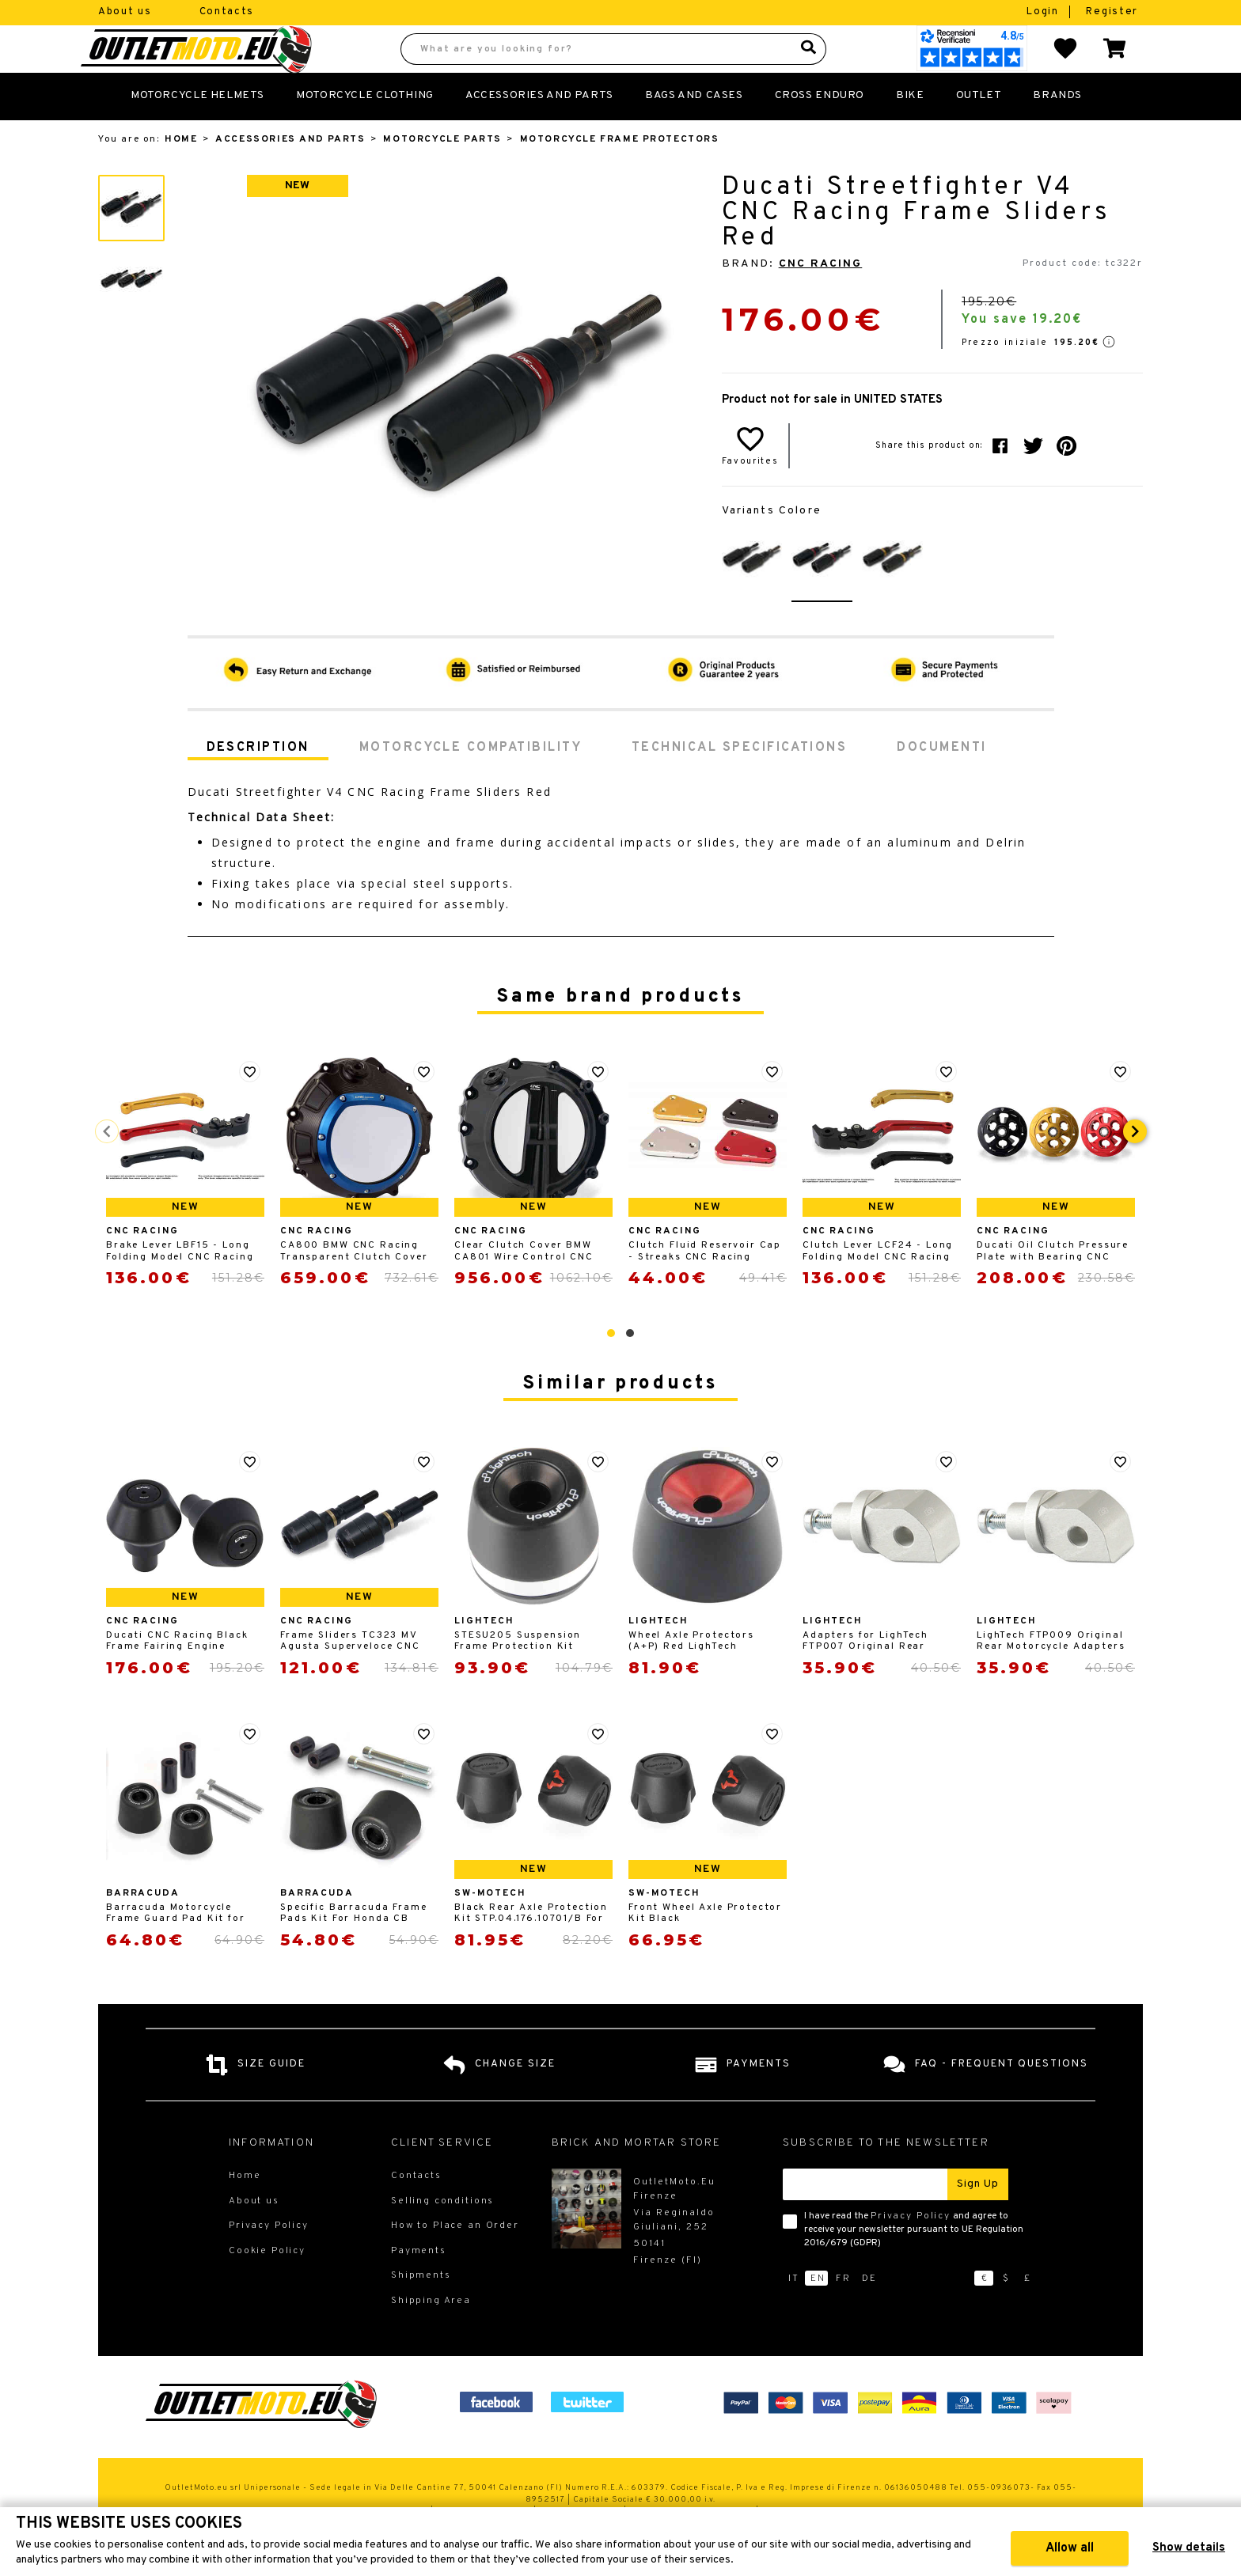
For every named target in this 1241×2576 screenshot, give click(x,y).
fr (843, 2313)
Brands (1057, 130)
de (869, 2313)
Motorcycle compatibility (470, 782)
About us (125, 12)
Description (258, 782)
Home (181, 174)
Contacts (227, 12)
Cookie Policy (267, 2285)
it (793, 2313)
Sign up (978, 2219)
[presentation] (1135, 1166)
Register (1112, 12)
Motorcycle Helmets (197, 130)
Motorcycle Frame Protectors (619, 174)
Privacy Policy (911, 2251)
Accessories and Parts (539, 130)
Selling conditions (442, 2235)
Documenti (941, 782)
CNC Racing (821, 298)
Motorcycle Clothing (365, 130)
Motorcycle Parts (442, 174)
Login (1044, 12)
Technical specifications (739, 782)
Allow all (1070, 2548)
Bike (910, 130)
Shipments (421, 2310)
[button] (611, 1368)
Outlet (979, 130)
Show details (1188, 2547)
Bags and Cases (694, 130)
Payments (418, 2285)
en (817, 2313)
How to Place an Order (455, 2260)
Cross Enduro (819, 130)
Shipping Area (431, 2335)
